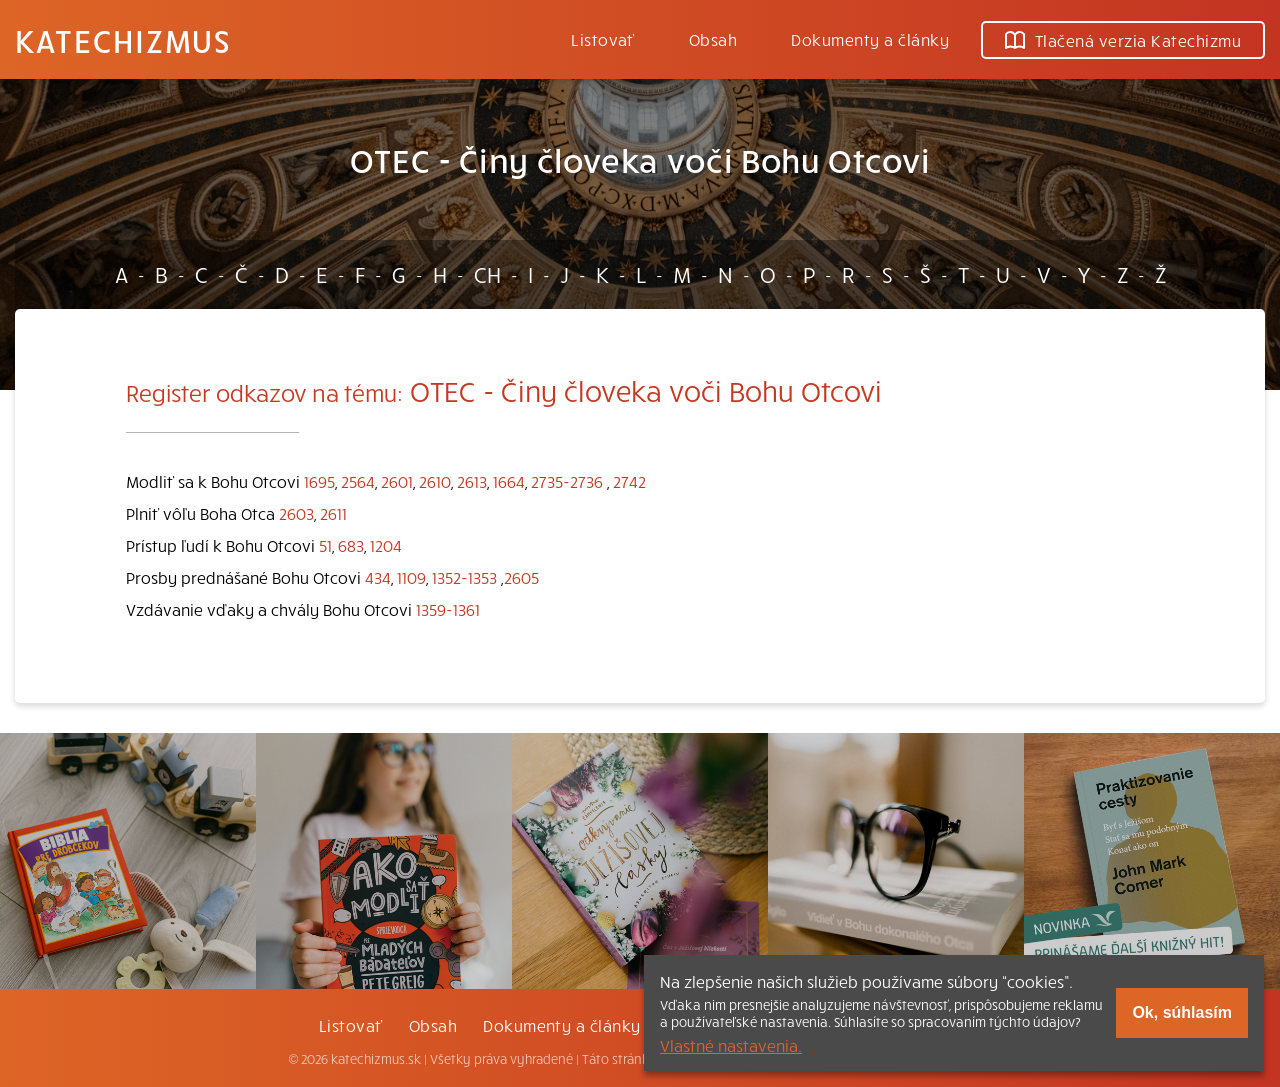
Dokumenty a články (870, 39)
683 (351, 545)
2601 (397, 481)
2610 (435, 481)
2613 (472, 481)
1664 (509, 481)
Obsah (713, 39)
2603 (296, 513)
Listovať (603, 39)
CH (487, 274)
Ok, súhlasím (1182, 1012)
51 (325, 545)
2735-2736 (567, 481)
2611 (333, 513)
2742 (629, 481)
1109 (411, 577)
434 (378, 577)
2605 (521, 577)
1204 (386, 545)
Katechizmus (123, 40)
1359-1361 (448, 609)
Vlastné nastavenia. (731, 1045)
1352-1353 (464, 577)
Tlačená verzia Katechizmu (1123, 40)
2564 (358, 481)
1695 (319, 481)
